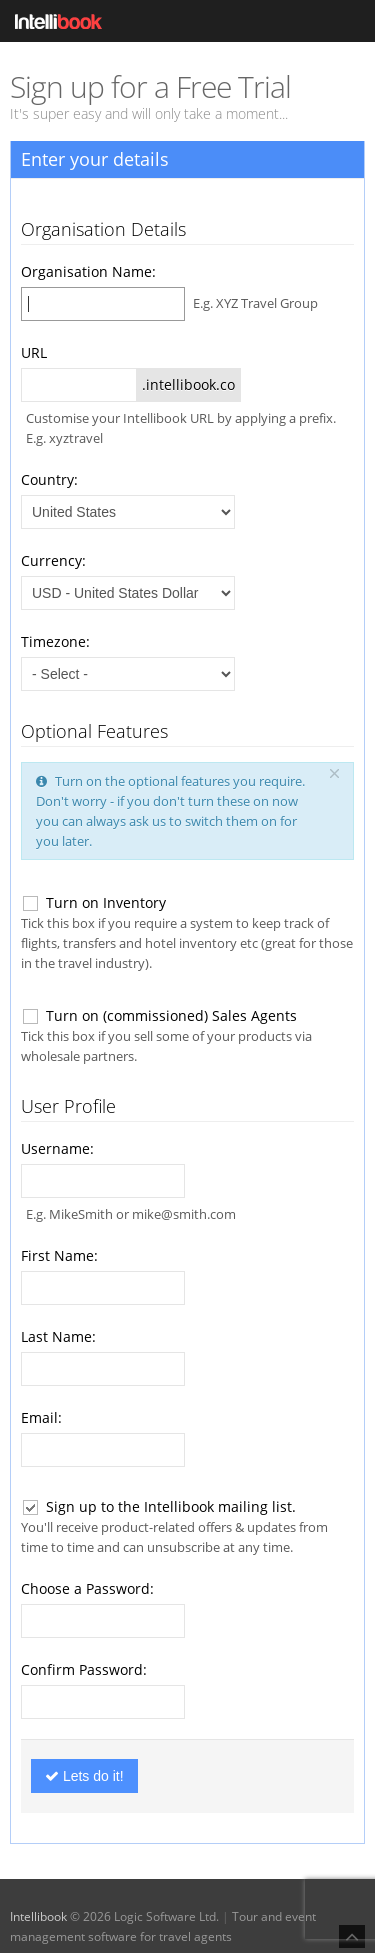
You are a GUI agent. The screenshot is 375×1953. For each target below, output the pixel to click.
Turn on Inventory (93, 903)
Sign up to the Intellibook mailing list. (158, 1507)
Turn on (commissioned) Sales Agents (159, 1016)
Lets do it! (84, 1776)
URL (34, 352)
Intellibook (38, 1916)
